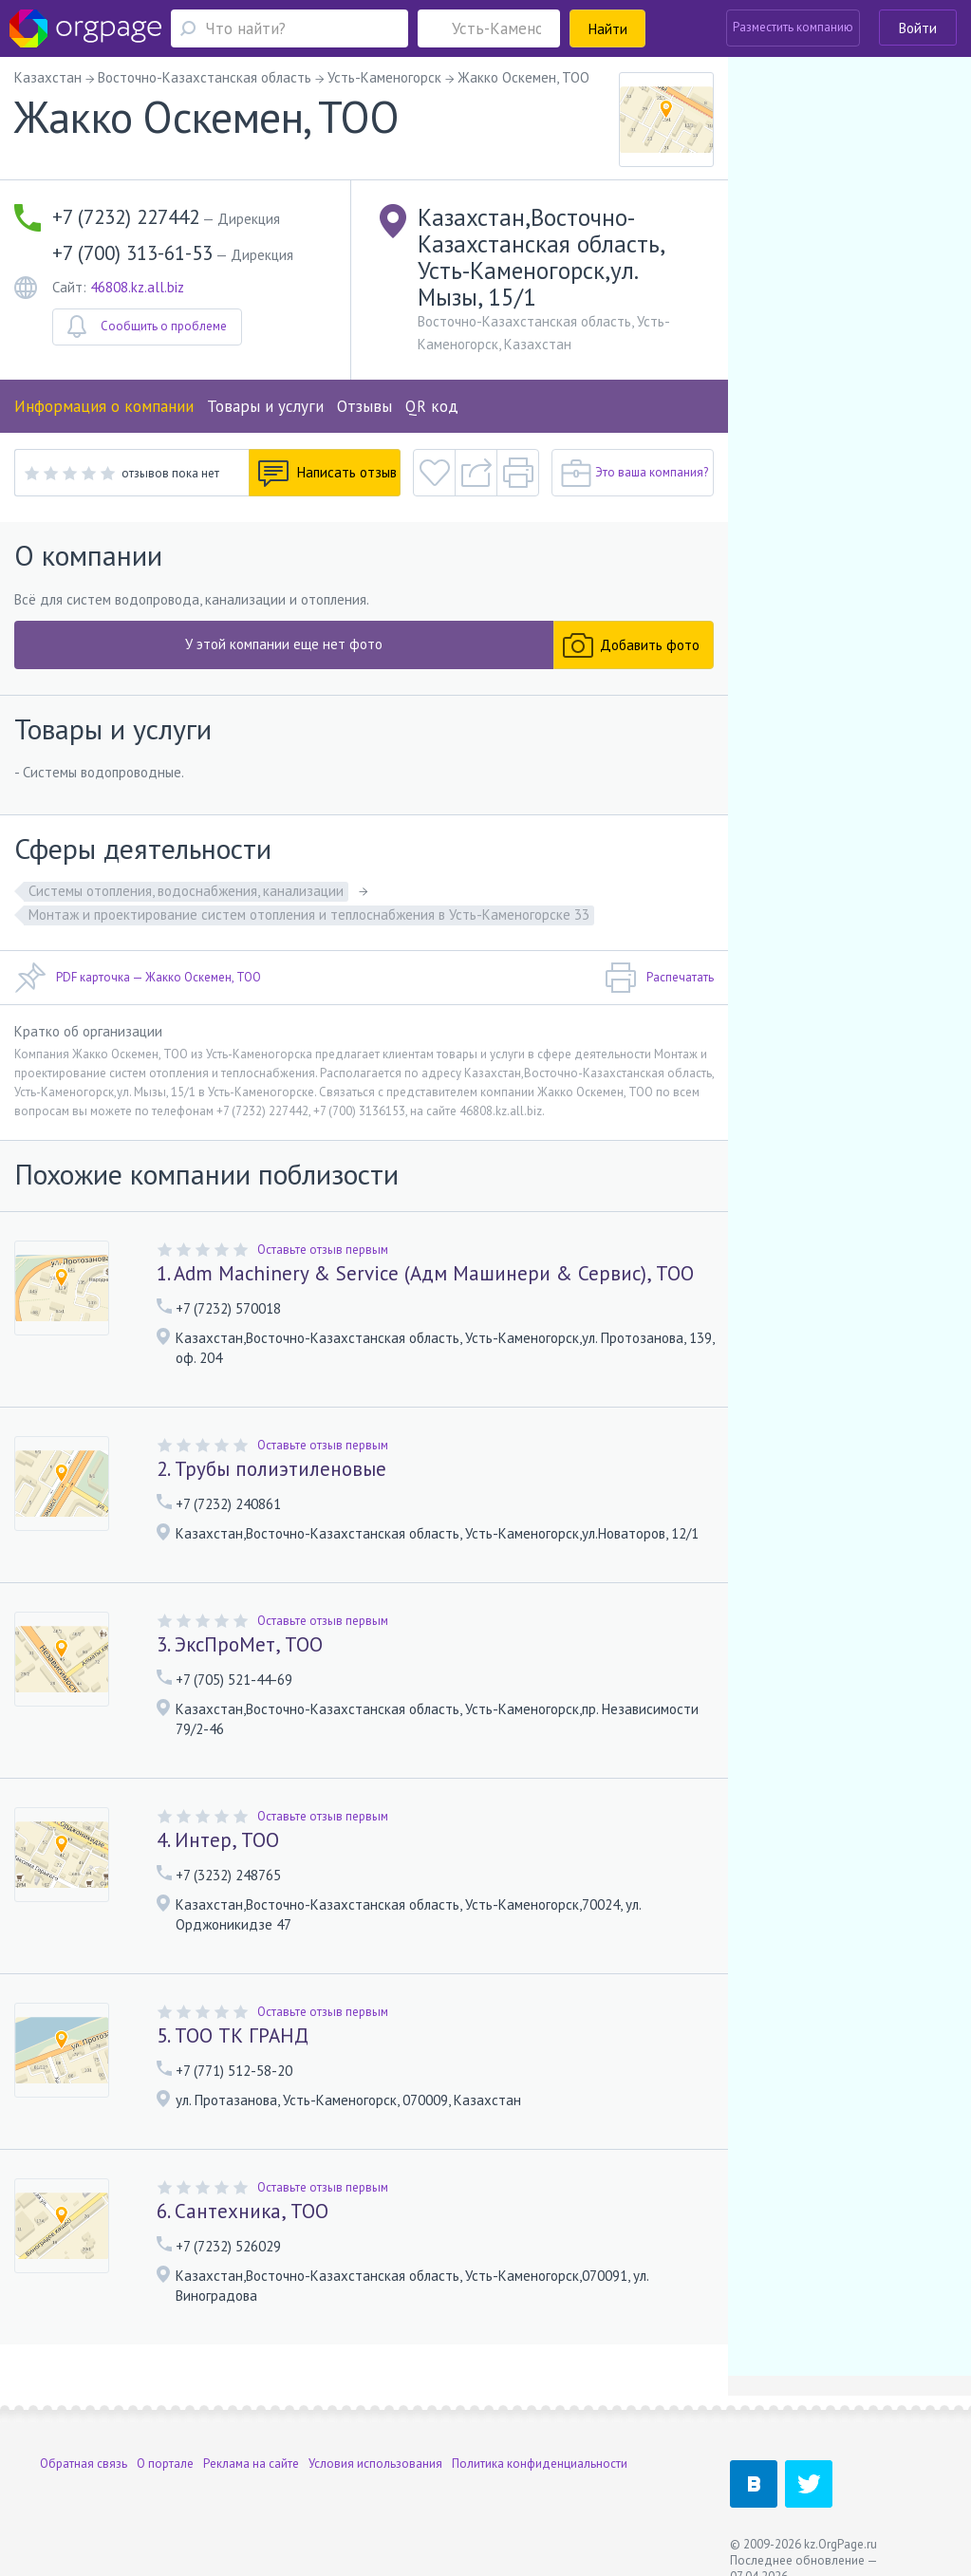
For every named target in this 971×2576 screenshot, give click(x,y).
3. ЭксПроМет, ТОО (240, 1644)
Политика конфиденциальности (539, 2463)
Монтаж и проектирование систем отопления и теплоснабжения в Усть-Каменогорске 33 (308, 914)
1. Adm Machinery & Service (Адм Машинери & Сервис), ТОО (425, 1273)
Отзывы (364, 406)
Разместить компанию (793, 27)
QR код (431, 406)
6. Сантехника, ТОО (242, 2211)
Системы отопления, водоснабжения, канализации (186, 891)
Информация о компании (104, 406)
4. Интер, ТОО (218, 1840)
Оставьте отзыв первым (322, 1249)
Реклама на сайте (251, 2463)
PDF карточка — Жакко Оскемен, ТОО (137, 977)
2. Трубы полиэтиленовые (271, 1469)
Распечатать (659, 977)
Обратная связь (83, 2463)
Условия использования (375, 2463)
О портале (165, 2463)
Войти (918, 28)
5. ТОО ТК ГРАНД (232, 2035)
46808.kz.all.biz (137, 287)
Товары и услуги (265, 406)
